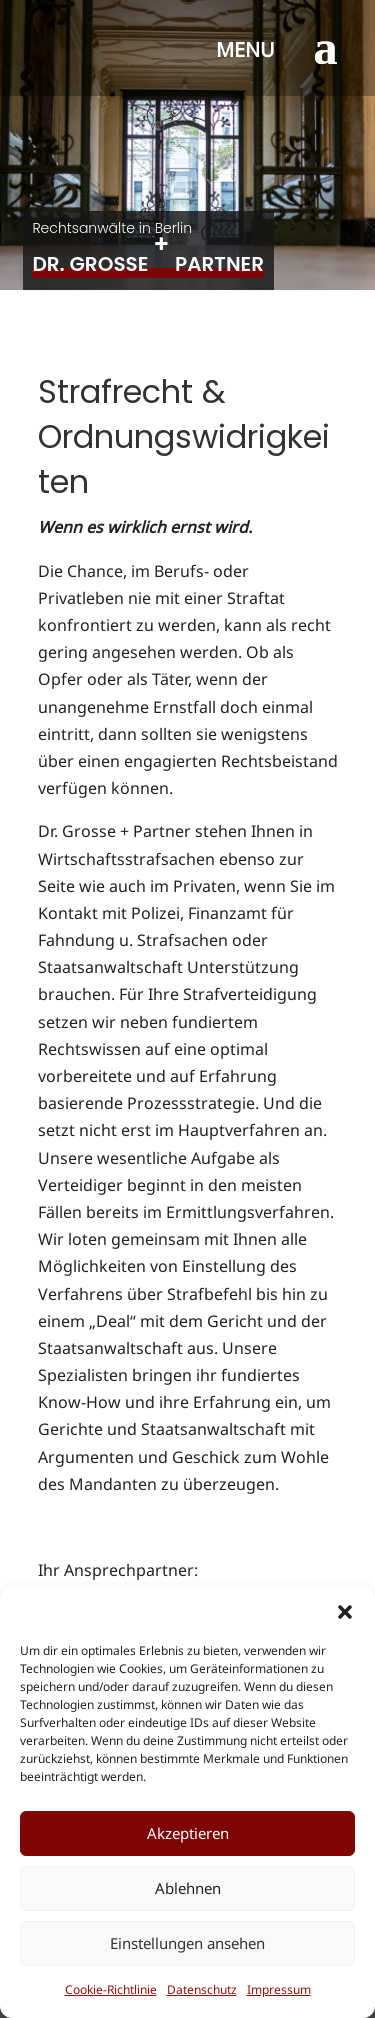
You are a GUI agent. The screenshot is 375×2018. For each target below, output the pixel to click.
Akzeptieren (188, 1833)
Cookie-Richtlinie (111, 1989)
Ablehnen (188, 1888)
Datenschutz (202, 1989)
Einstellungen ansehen (187, 1943)
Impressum (279, 1989)
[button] (345, 1612)
